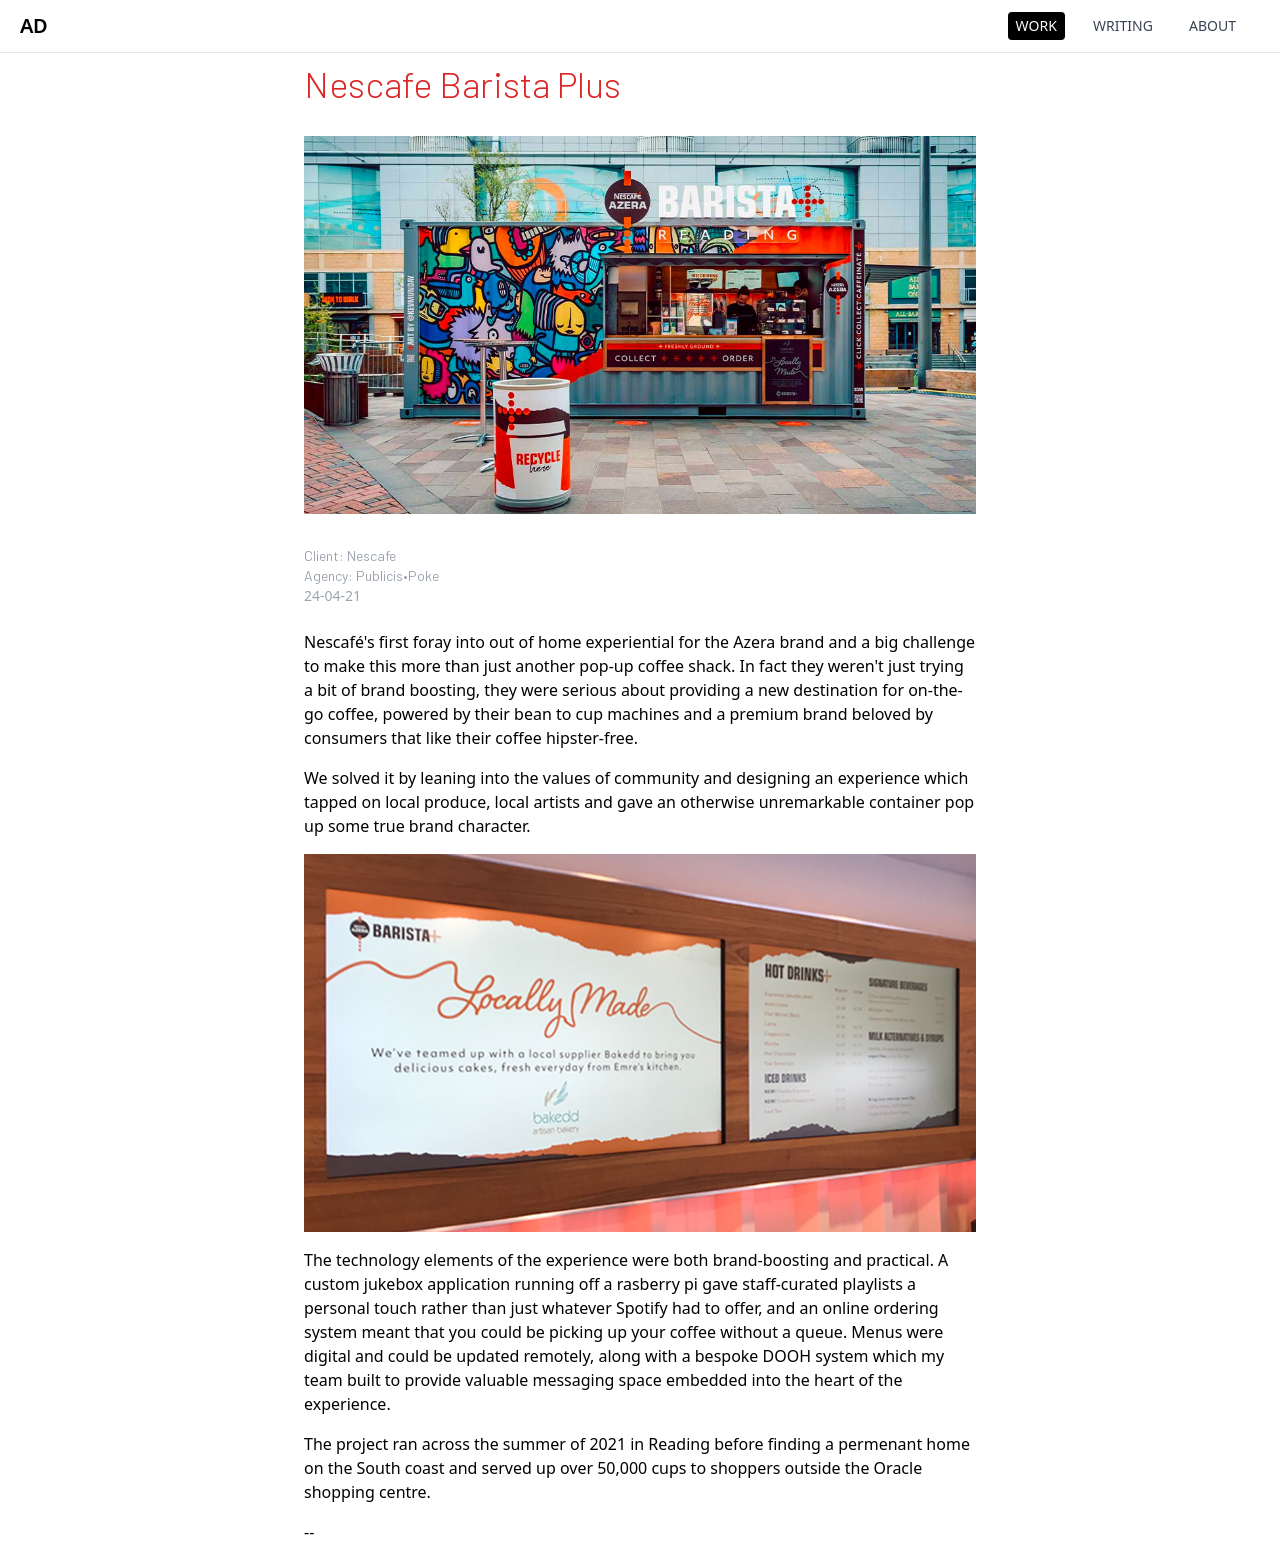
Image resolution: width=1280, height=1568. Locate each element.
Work (1036, 25)
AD (33, 25)
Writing (1123, 25)
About (1212, 25)
